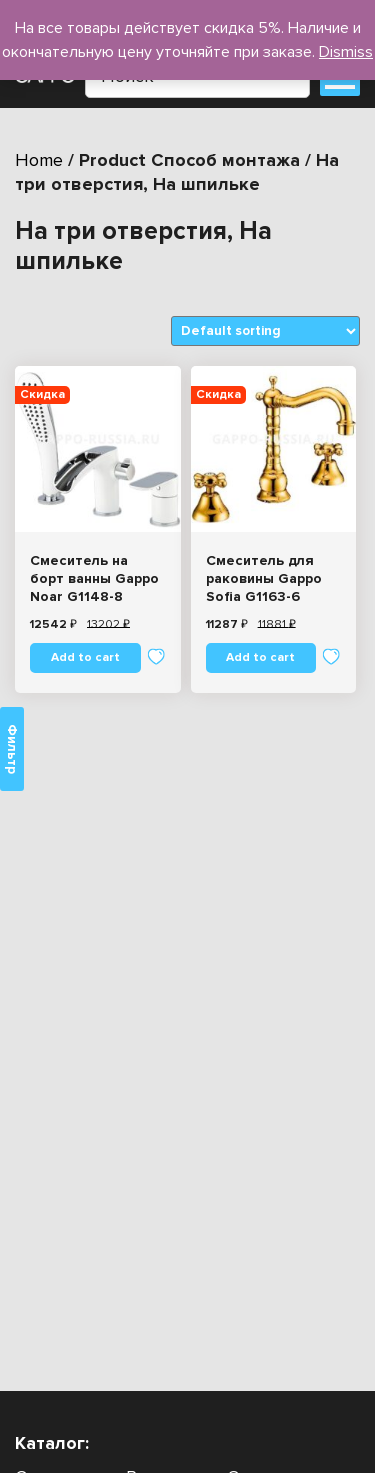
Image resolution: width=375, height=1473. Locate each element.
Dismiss (346, 52)
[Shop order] (265, 331)
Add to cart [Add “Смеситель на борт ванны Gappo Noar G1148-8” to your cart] (85, 657)
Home (39, 160)
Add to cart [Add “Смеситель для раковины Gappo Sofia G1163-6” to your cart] (260, 657)
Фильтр (12, 749)
